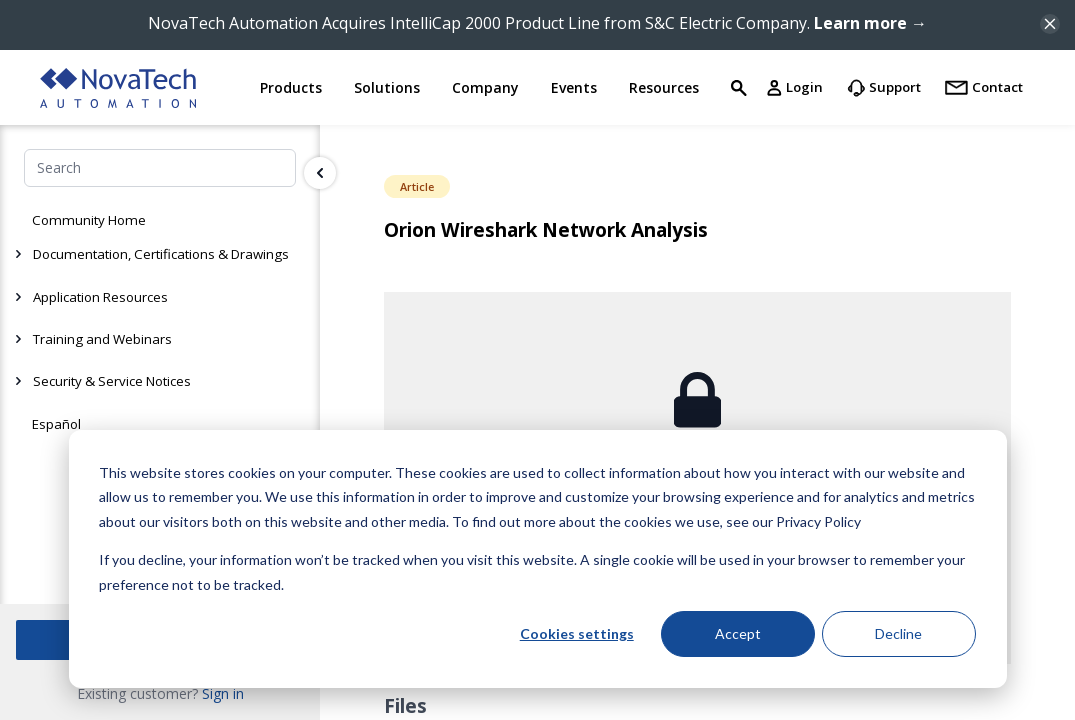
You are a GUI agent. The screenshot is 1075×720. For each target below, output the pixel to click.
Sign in (223, 693)
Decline (898, 633)
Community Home (89, 220)
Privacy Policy (818, 521)
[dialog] (538, 559)
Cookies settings (577, 633)
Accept (738, 633)
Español (56, 424)
